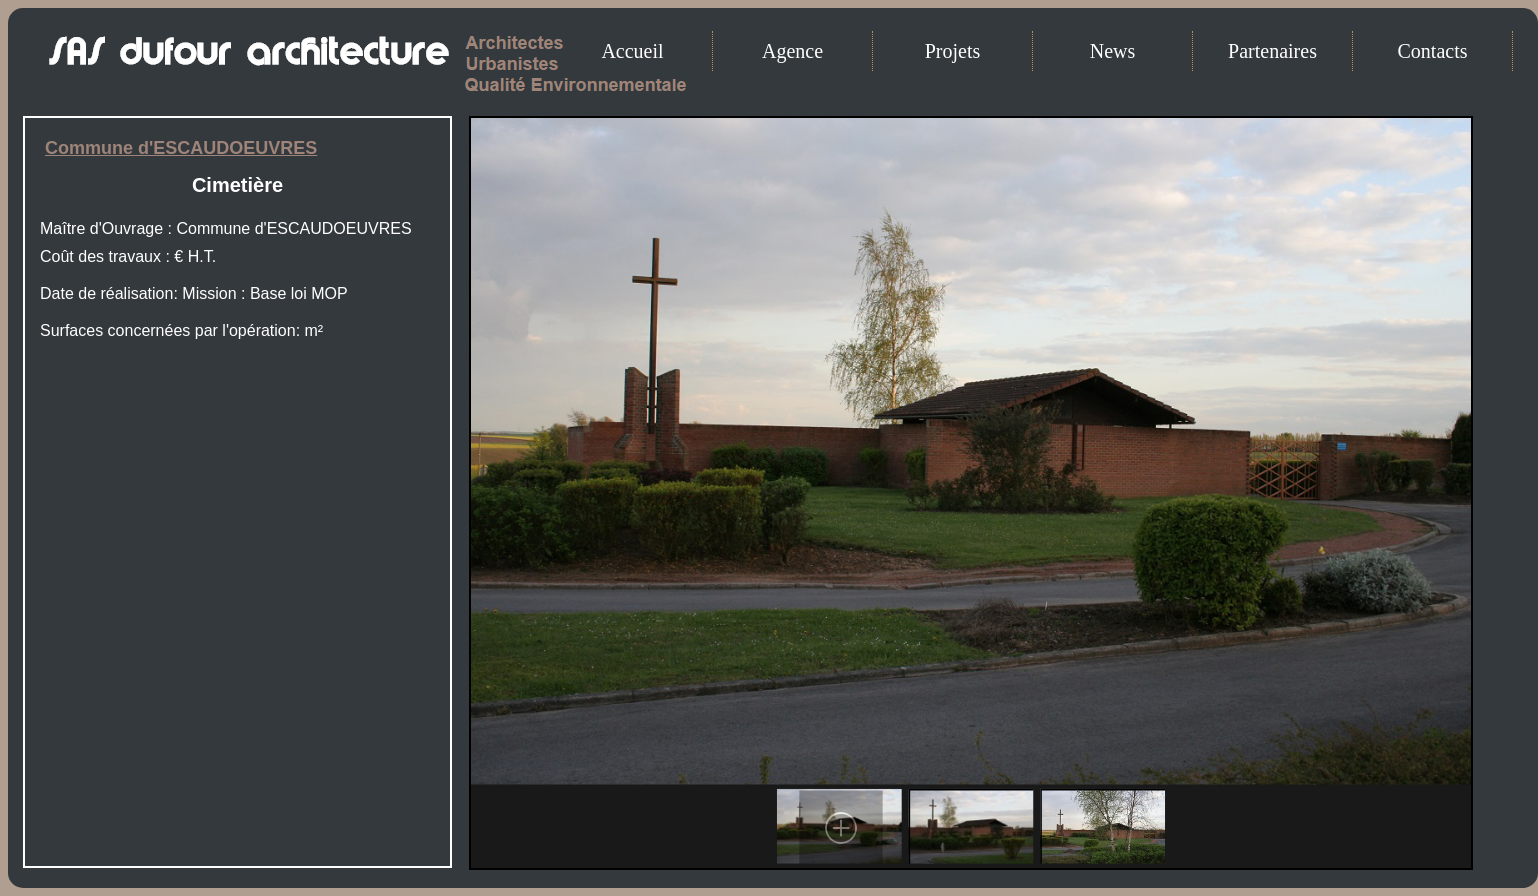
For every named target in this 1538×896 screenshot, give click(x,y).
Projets (953, 51)
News (1113, 51)
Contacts (1433, 51)
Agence (792, 51)
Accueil (632, 51)
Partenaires (1272, 51)
